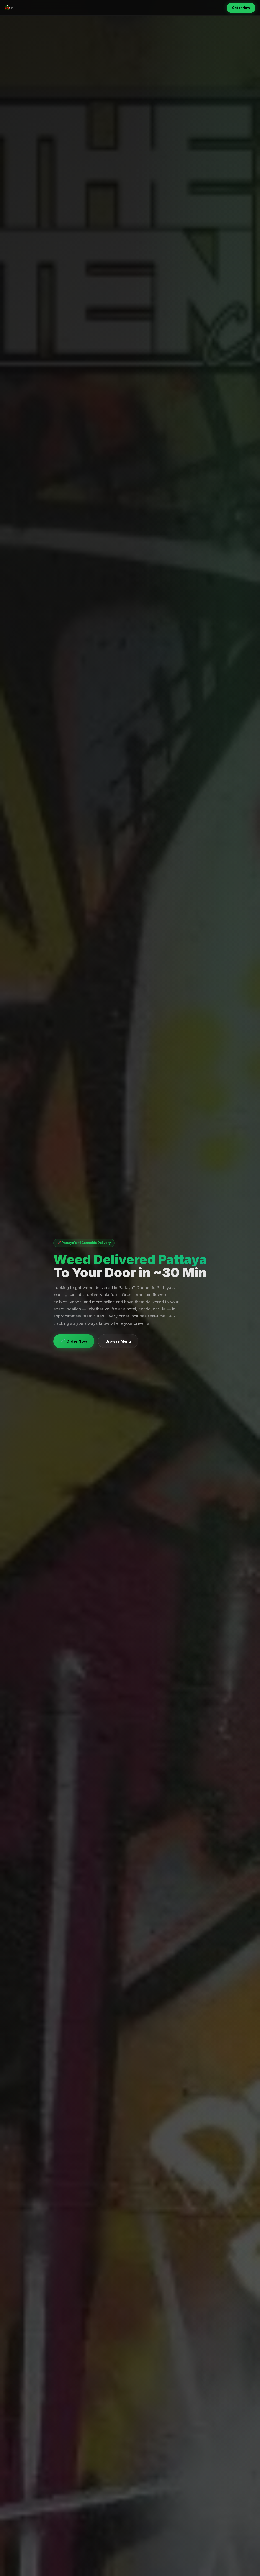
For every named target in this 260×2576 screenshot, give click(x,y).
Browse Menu (118, 1341)
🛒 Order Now (74, 1341)
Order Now (241, 8)
